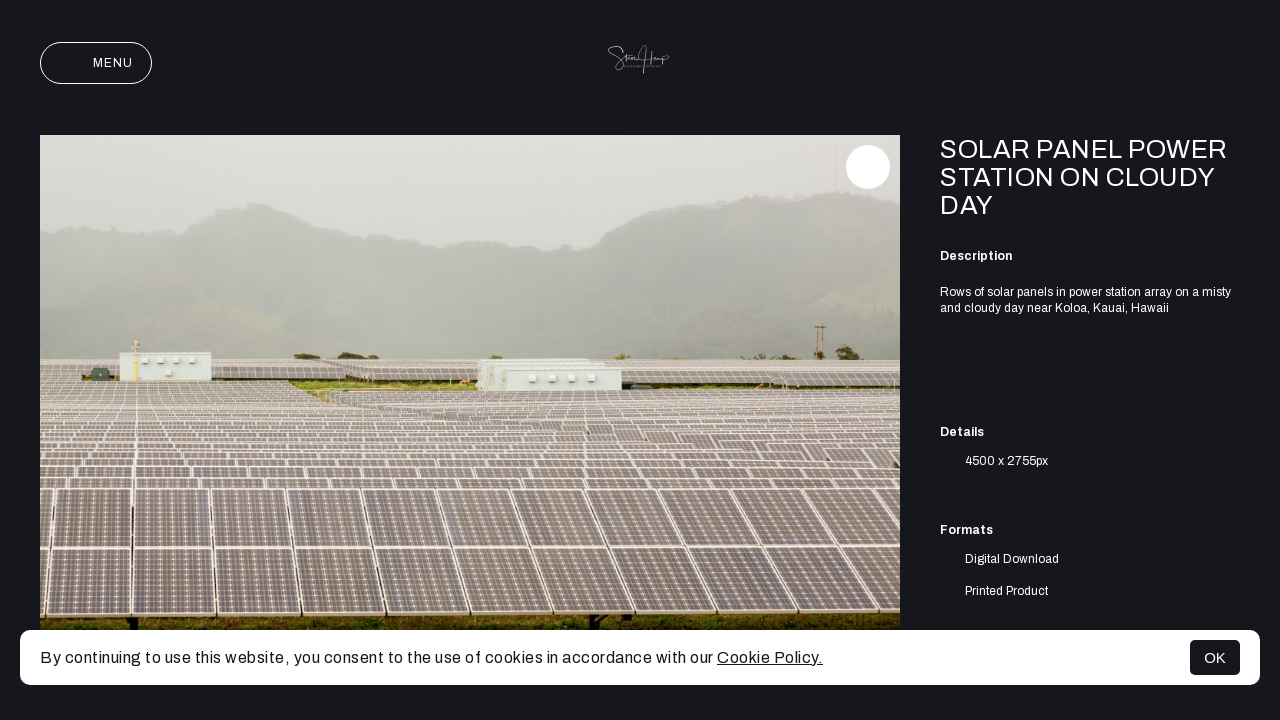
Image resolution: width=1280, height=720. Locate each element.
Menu (96, 63)
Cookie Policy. (770, 657)
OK (1215, 657)
